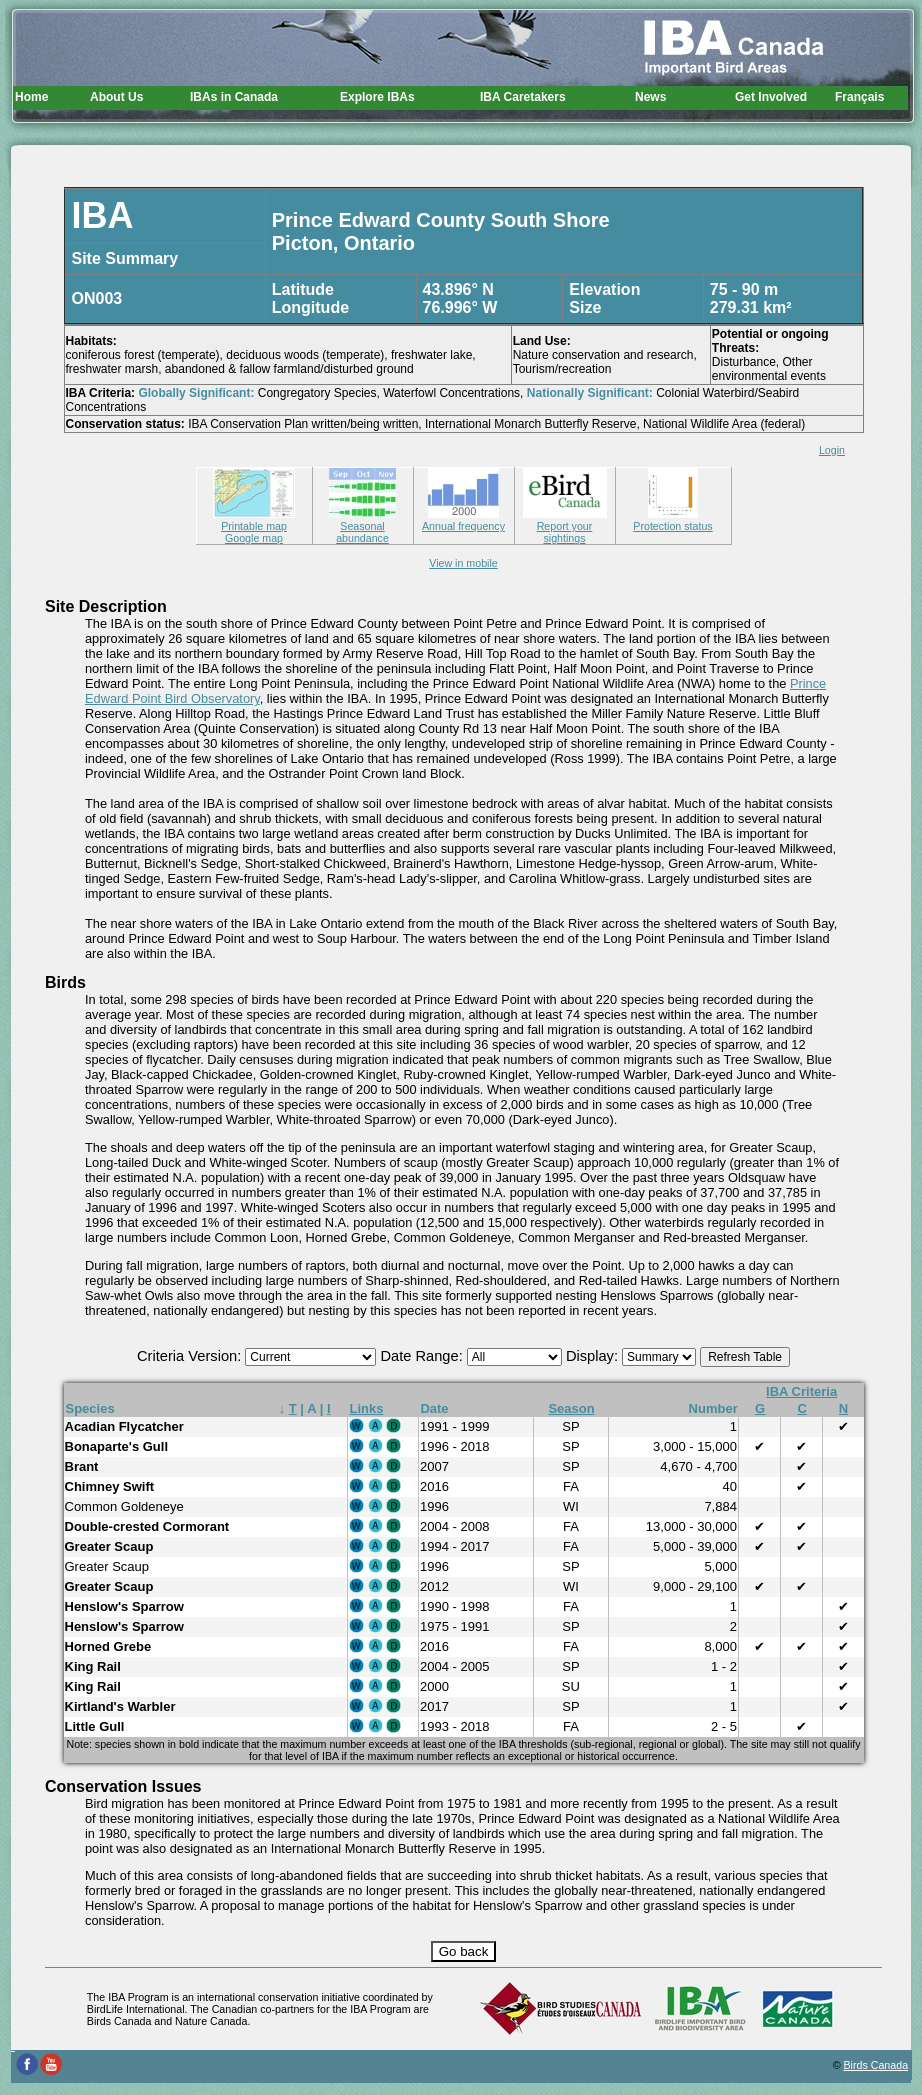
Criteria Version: (191, 1356)
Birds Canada (876, 2065)
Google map (254, 538)
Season (571, 1408)
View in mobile (463, 563)
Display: (594, 1356)
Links (367, 1408)
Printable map (254, 520)
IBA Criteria (801, 1391)
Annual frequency (463, 520)
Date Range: (423, 1356)
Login (832, 450)
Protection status (672, 520)
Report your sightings (565, 526)
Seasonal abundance (362, 526)
